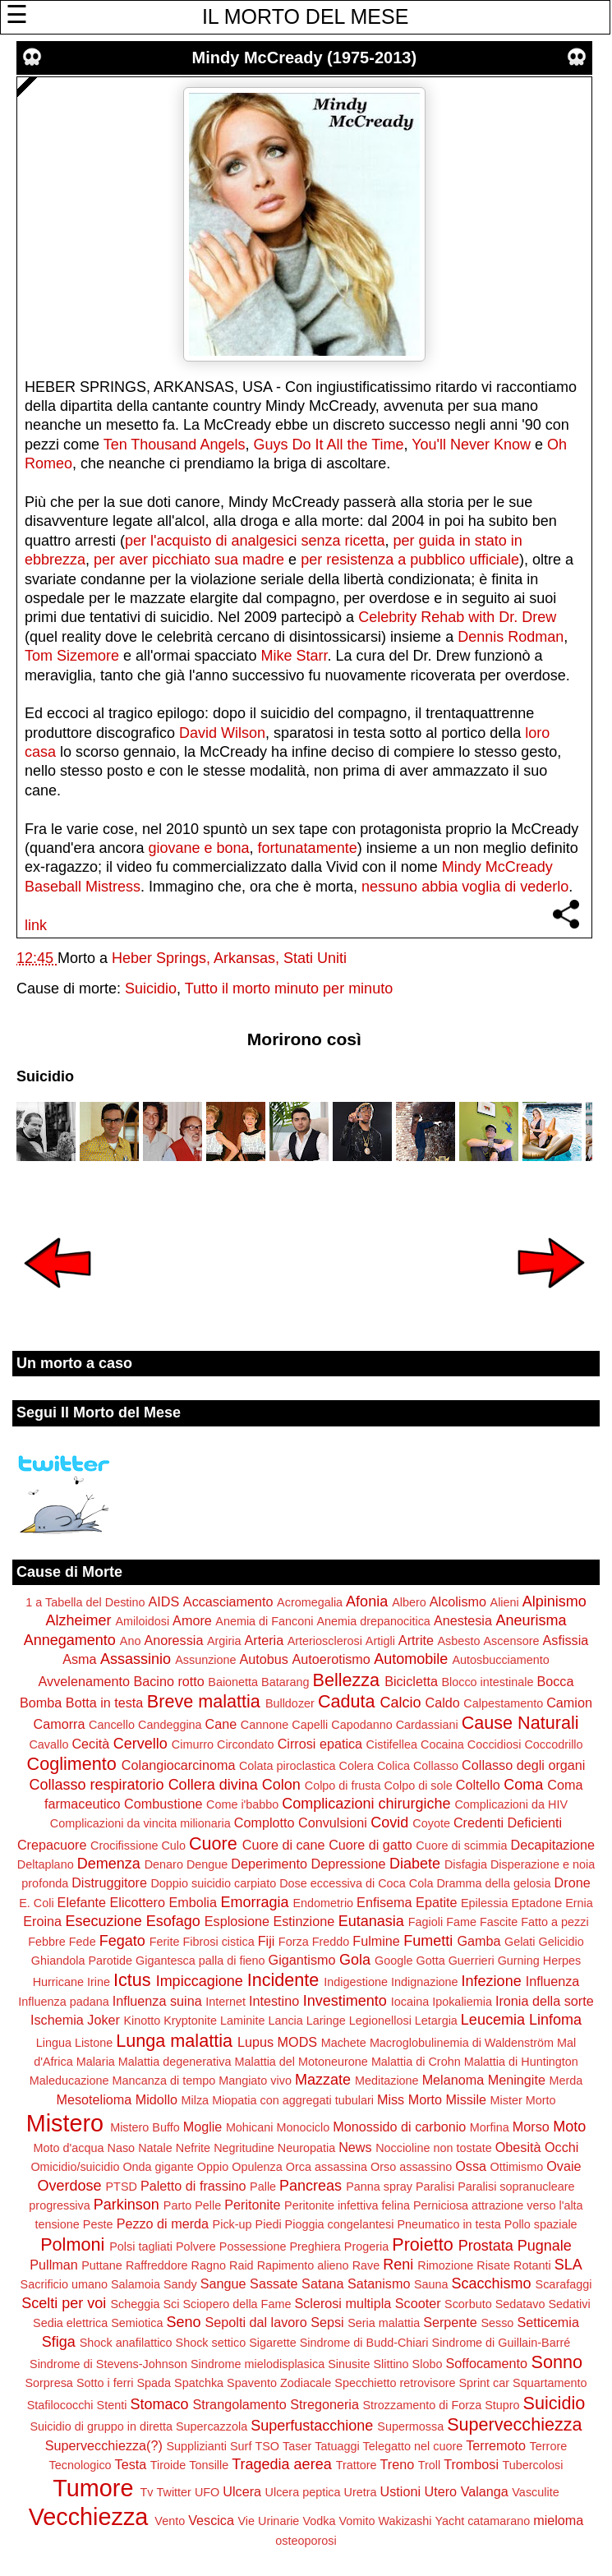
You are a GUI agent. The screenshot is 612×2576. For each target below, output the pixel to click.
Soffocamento (486, 2363)
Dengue (207, 1864)
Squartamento (550, 2382)
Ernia (579, 1903)
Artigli (380, 1640)
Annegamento (70, 1640)
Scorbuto (468, 2304)
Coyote (431, 1823)
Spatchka (198, 2382)
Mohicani (250, 2127)
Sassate (274, 2283)
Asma (79, 1659)
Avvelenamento (84, 1681)
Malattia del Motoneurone (300, 2061)
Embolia (192, 1902)
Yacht (449, 2521)
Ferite (165, 1941)
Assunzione (205, 1659)
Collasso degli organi (523, 1765)
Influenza (553, 1981)
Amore (192, 1620)
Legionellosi (380, 2020)
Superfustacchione (312, 2425)
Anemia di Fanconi (264, 1621)
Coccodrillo (553, 1744)
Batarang (285, 1682)
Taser (297, 2446)
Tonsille (208, 2465)
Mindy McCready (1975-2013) (304, 57)
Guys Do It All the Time (328, 444)
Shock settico (211, 2342)
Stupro (502, 2405)
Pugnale (545, 2245)
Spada (153, 2382)
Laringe (326, 2020)
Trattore (356, 2465)
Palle (263, 2186)
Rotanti (532, 2265)
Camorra (59, 1724)
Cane (221, 1724)
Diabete (414, 1863)
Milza (195, 2100)
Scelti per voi (63, 2303)
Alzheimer (78, 1620)
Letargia (436, 2020)
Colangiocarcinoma (179, 1765)
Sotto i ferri (105, 2382)
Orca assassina (326, 2166)
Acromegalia (310, 1602)
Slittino (390, 2364)
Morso (531, 2126)
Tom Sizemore (72, 655)
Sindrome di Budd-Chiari (364, 2342)
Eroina (42, 1921)
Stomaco (159, 2404)
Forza (293, 1941)
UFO (207, 2492)
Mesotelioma (93, 2099)
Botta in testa (105, 1702)
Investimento (345, 2001)
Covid (389, 1822)
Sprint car (484, 2382)
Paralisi (435, 2186)
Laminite (242, 2020)
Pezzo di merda (163, 2223)
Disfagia (465, 1864)
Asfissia (566, 1640)
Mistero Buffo (145, 2127)
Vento (169, 2521)
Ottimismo (517, 2166)
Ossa (470, 2166)
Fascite (499, 1922)
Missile (466, 2099)
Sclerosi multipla (342, 2303)
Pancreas (310, 2185)
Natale (155, 2147)
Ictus (132, 1980)
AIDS (164, 1601)
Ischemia (57, 2019)
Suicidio (151, 988)
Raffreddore (157, 2265)
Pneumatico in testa (448, 2224)
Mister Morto (523, 2100)
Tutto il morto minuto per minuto (289, 988)
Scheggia (134, 2304)
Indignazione (424, 1981)
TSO (267, 2446)
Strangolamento (239, 2404)
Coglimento (72, 1763)
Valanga (484, 2491)
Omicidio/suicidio (74, 2166)
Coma (523, 1784)
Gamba (478, 1940)
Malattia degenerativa (175, 2061)
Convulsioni (332, 1822)
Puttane (101, 2265)
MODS (298, 2042)
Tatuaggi (337, 2446)
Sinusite (349, 2364)
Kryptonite (190, 2020)
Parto (177, 2205)
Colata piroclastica (287, 1765)
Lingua (53, 2042)
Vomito (356, 2521)
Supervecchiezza (514, 2424)
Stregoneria (324, 2404)
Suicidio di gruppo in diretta (101, 2426)
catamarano (498, 2521)
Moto (569, 2126)
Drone (572, 1882)
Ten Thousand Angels (175, 444)
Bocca (554, 1681)
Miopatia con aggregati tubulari (293, 2100)
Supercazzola (211, 2426)
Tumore (93, 2488)
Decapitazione (552, 1844)
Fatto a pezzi (554, 1922)
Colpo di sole (418, 1785)
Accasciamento (228, 1601)
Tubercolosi (533, 2465)
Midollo (156, 2099)
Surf (240, 2446)
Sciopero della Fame (236, 2304)
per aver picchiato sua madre (189, 559)
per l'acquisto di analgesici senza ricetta (255, 540)
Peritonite (252, 2204)
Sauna (431, 2284)
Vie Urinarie (268, 2521)
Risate (493, 2265)
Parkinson (126, 2204)
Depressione (348, 1863)
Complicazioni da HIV (511, 1804)
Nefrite (193, 2147)
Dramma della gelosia (493, 1883)
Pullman (53, 2264)
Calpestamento (503, 1703)
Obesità (518, 2147)
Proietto (422, 2244)
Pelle (208, 2205)
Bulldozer (290, 1703)
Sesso (497, 2322)
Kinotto (141, 2020)
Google (393, 1960)
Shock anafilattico (126, 2342)
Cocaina (442, 1744)
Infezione (492, 1981)
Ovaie (563, 2166)
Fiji (266, 1940)
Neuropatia (306, 2147)
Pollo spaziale (540, 2224)
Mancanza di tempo (164, 2080)
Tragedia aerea (281, 2464)
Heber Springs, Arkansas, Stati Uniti (229, 958)
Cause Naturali (520, 1722)
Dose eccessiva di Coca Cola (356, 1883)
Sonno (556, 2362)
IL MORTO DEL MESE (305, 16)
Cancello (112, 1724)
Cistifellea (391, 1744)
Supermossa (410, 2426)
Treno (397, 2464)
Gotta (430, 1960)
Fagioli (425, 1922)
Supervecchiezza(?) (104, 2445)
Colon (281, 1784)
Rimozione (445, 2265)
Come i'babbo (242, 1804)
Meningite (516, 2079)
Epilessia (484, 1903)
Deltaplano (45, 1864)
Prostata (485, 2245)
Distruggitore (109, 1882)
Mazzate (323, 2079)
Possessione (253, 2246)
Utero (441, 2491)
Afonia (367, 1601)
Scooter (418, 2303)
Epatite (436, 1902)
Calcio (400, 1702)
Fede (82, 1941)
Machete (343, 2042)
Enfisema (384, 1902)
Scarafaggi (564, 2284)
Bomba (41, 1702)
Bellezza (346, 1680)
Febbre (47, 1941)
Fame (461, 1922)
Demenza (108, 1863)
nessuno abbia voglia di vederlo (464, 886)
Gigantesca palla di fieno (200, 1960)
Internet (225, 2001)
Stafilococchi (60, 2405)
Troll (429, 2465)
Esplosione (237, 1921)
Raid (241, 2265)
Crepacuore (52, 1844)
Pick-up (232, 2224)
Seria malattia (383, 2322)
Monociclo (302, 2127)
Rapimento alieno (303, 2265)
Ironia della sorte (544, 2000)
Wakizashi (404, 2521)
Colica (393, 1765)
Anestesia (463, 1620)
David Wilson (222, 733)
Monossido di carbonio (399, 2126)
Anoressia (173, 1640)
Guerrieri (472, 1960)
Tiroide (168, 2465)
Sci (171, 2304)
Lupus (255, 2042)
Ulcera (242, 2491)
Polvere (196, 2246)
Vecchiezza (89, 2517)
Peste (98, 2224)
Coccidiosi (494, 1744)
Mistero (65, 2123)
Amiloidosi (143, 1621)
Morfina (489, 2127)
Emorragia (254, 1902)
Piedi (268, 2224)
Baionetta (233, 1682)
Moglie (203, 2126)
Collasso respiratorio (97, 1784)
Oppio (212, 2166)
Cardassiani (427, 1724)
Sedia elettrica (70, 2322)
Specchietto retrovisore (394, 2382)
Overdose (69, 2185)
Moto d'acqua (69, 2147)
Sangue (223, 2283)
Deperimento (269, 1863)
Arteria (263, 1640)
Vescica (211, 2520)
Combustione (163, 1803)
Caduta (346, 1701)
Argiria (224, 1640)
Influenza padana (63, 2001)
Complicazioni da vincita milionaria (140, 1823)
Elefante (82, 1902)
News (354, 2147)
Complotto (264, 1822)
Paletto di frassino (193, 2185)
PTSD (121, 2186)
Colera (356, 1765)
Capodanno (361, 1724)
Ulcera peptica (303, 2492)
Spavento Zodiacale (279, 2382)
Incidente (283, 1980)
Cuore (213, 1843)
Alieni (504, 1602)
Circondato (245, 1744)
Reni (398, 2264)
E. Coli (36, 1903)
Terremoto (496, 2445)
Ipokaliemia (462, 2001)
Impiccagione (199, 1981)
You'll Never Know (471, 444)
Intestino (274, 2000)
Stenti (112, 2405)
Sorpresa (48, 2382)
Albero (409, 1602)
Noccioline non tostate (433, 2147)
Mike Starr (293, 655)
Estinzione (303, 1921)
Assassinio (135, 1659)
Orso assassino (411, 2166)
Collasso (435, 1765)
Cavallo (48, 1744)
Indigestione (356, 1981)
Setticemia (548, 2322)
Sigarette (273, 2342)
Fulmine (376, 1940)
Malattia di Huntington (521, 2061)
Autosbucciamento (500, 1659)
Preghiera (314, 2246)
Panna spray (379, 2186)
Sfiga (59, 2342)
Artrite (416, 1640)
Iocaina (410, 2001)
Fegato (122, 1941)
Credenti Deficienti (507, 1822)
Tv (147, 2492)
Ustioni (400, 2491)
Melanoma (453, 2079)
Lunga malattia (174, 2040)
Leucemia (493, 2019)
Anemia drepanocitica (373, 1621)
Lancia (285, 2020)
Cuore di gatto (370, 1844)
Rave (366, 2265)
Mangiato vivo (255, 2080)
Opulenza (257, 2166)
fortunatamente (307, 848)
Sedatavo (520, 2304)
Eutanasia (371, 1921)
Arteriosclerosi (325, 1640)
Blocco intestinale (487, 1682)
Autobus (264, 1659)
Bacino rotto (168, 1681)
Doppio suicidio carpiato (213, 1883)
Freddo (331, 1941)
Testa (131, 2464)
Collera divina (213, 1784)
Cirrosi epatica (320, 1743)
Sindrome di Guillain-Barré (501, 2342)
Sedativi (569, 2304)
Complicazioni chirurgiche (366, 1803)
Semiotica (137, 2322)
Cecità (90, 1743)
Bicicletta (411, 1681)
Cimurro (193, 1744)
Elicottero (136, 1902)
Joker (103, 2019)
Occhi (561, 2147)
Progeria (366, 2246)
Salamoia (135, 2284)
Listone (94, 2042)
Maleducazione (69, 2080)
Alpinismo (554, 1601)
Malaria (95, 2061)
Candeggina (170, 1724)
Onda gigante (157, 2166)
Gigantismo (302, 1959)
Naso (122, 2147)
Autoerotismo (331, 1659)
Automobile (411, 1659)
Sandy (180, 2284)
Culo (173, 1845)
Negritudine (244, 2147)
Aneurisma (530, 1620)
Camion (569, 1702)
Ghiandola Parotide (81, 1960)
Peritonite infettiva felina (347, 2205)
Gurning (519, 1960)
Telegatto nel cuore (413, 2446)
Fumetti (428, 1941)
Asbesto (459, 1640)
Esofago (173, 1921)
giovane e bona (198, 848)
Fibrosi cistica (219, 1941)
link (36, 925)
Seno (183, 2322)
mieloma (558, 2520)
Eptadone (537, 1903)
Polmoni (72, 2244)
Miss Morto (409, 2099)
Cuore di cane (283, 1844)
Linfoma (555, 2019)
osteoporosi (305, 2540)
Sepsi (327, 2322)
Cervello (140, 1743)
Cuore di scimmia (461, 1845)
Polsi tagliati (141, 2246)
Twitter (174, 2492)
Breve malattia (203, 1701)
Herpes (562, 1960)
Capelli (310, 1724)
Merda (565, 2080)
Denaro (164, 1864)
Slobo (427, 2364)
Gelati (520, 1941)
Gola (354, 1960)
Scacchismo (491, 2283)
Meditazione (387, 2080)
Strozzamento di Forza (421, 2405)
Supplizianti (196, 2446)
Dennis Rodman (511, 637)
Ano (130, 1640)
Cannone (264, 1724)
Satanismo (378, 2283)
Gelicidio (561, 1941)
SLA (568, 2264)
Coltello (478, 1784)
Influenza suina (157, 2000)
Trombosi (471, 2464)
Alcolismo (458, 1601)
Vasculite (535, 2492)
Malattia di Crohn (416, 2061)
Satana (322, 2283)
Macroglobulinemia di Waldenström (462, 2042)
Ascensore (512, 1640)
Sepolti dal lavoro (256, 2322)
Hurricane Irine (71, 1981)
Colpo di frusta (343, 1785)
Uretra (360, 2492)
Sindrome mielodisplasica (257, 2364)
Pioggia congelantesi (339, 2224)
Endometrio (323, 1903)
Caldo (443, 1702)
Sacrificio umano (64, 2284)
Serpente (450, 2322)
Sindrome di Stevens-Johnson (108, 2364)
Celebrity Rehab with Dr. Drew (457, 617)
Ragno (208, 2265)
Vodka (318, 2521)
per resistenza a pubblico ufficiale (410, 559)
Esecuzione (104, 1921)
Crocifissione (124, 1845)
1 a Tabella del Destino (85, 1602)
